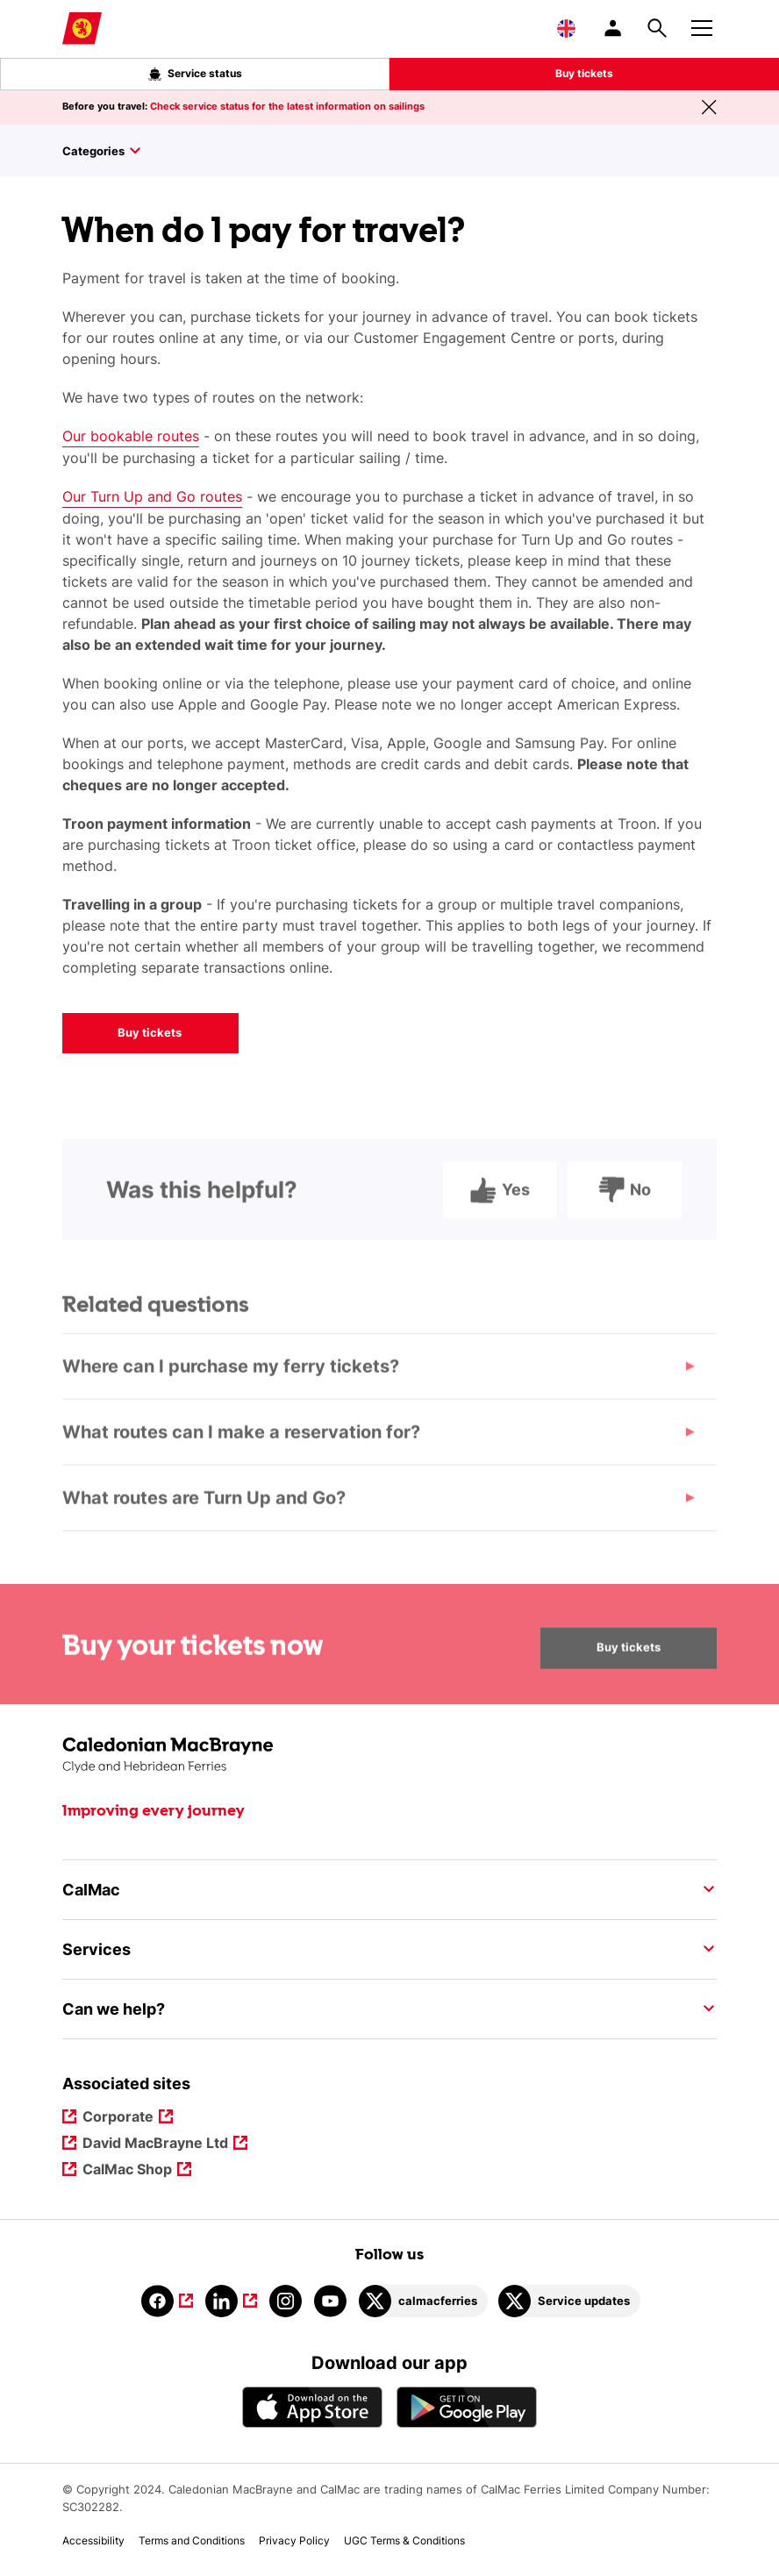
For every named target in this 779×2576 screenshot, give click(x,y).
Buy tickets (584, 73)
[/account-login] (614, 28)
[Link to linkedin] (231, 2301)
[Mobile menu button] (701, 25)
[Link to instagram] (285, 2301)
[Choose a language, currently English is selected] (566, 28)
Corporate (119, 2118)
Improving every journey (153, 1811)
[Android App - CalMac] (467, 2407)
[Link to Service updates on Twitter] (569, 2301)
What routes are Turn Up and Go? (204, 1513)
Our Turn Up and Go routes (152, 496)
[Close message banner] (709, 107)
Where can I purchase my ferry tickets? (230, 1382)
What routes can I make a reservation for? (241, 1448)
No (624, 1205)
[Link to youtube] (330, 2301)
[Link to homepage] (82, 28)
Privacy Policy (294, 2540)
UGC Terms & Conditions (404, 2540)
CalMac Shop (128, 2170)
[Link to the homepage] (389, 1755)
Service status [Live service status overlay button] (195, 74)
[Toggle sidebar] (389, 151)
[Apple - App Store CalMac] (312, 2407)
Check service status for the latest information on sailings (287, 106)
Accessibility (93, 2540)
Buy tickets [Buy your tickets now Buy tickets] (629, 1663)
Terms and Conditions (192, 2540)
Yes (500, 1205)
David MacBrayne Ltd (156, 2144)
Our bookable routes (130, 436)
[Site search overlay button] (657, 28)
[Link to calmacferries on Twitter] (423, 2301)
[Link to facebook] (167, 2301)
